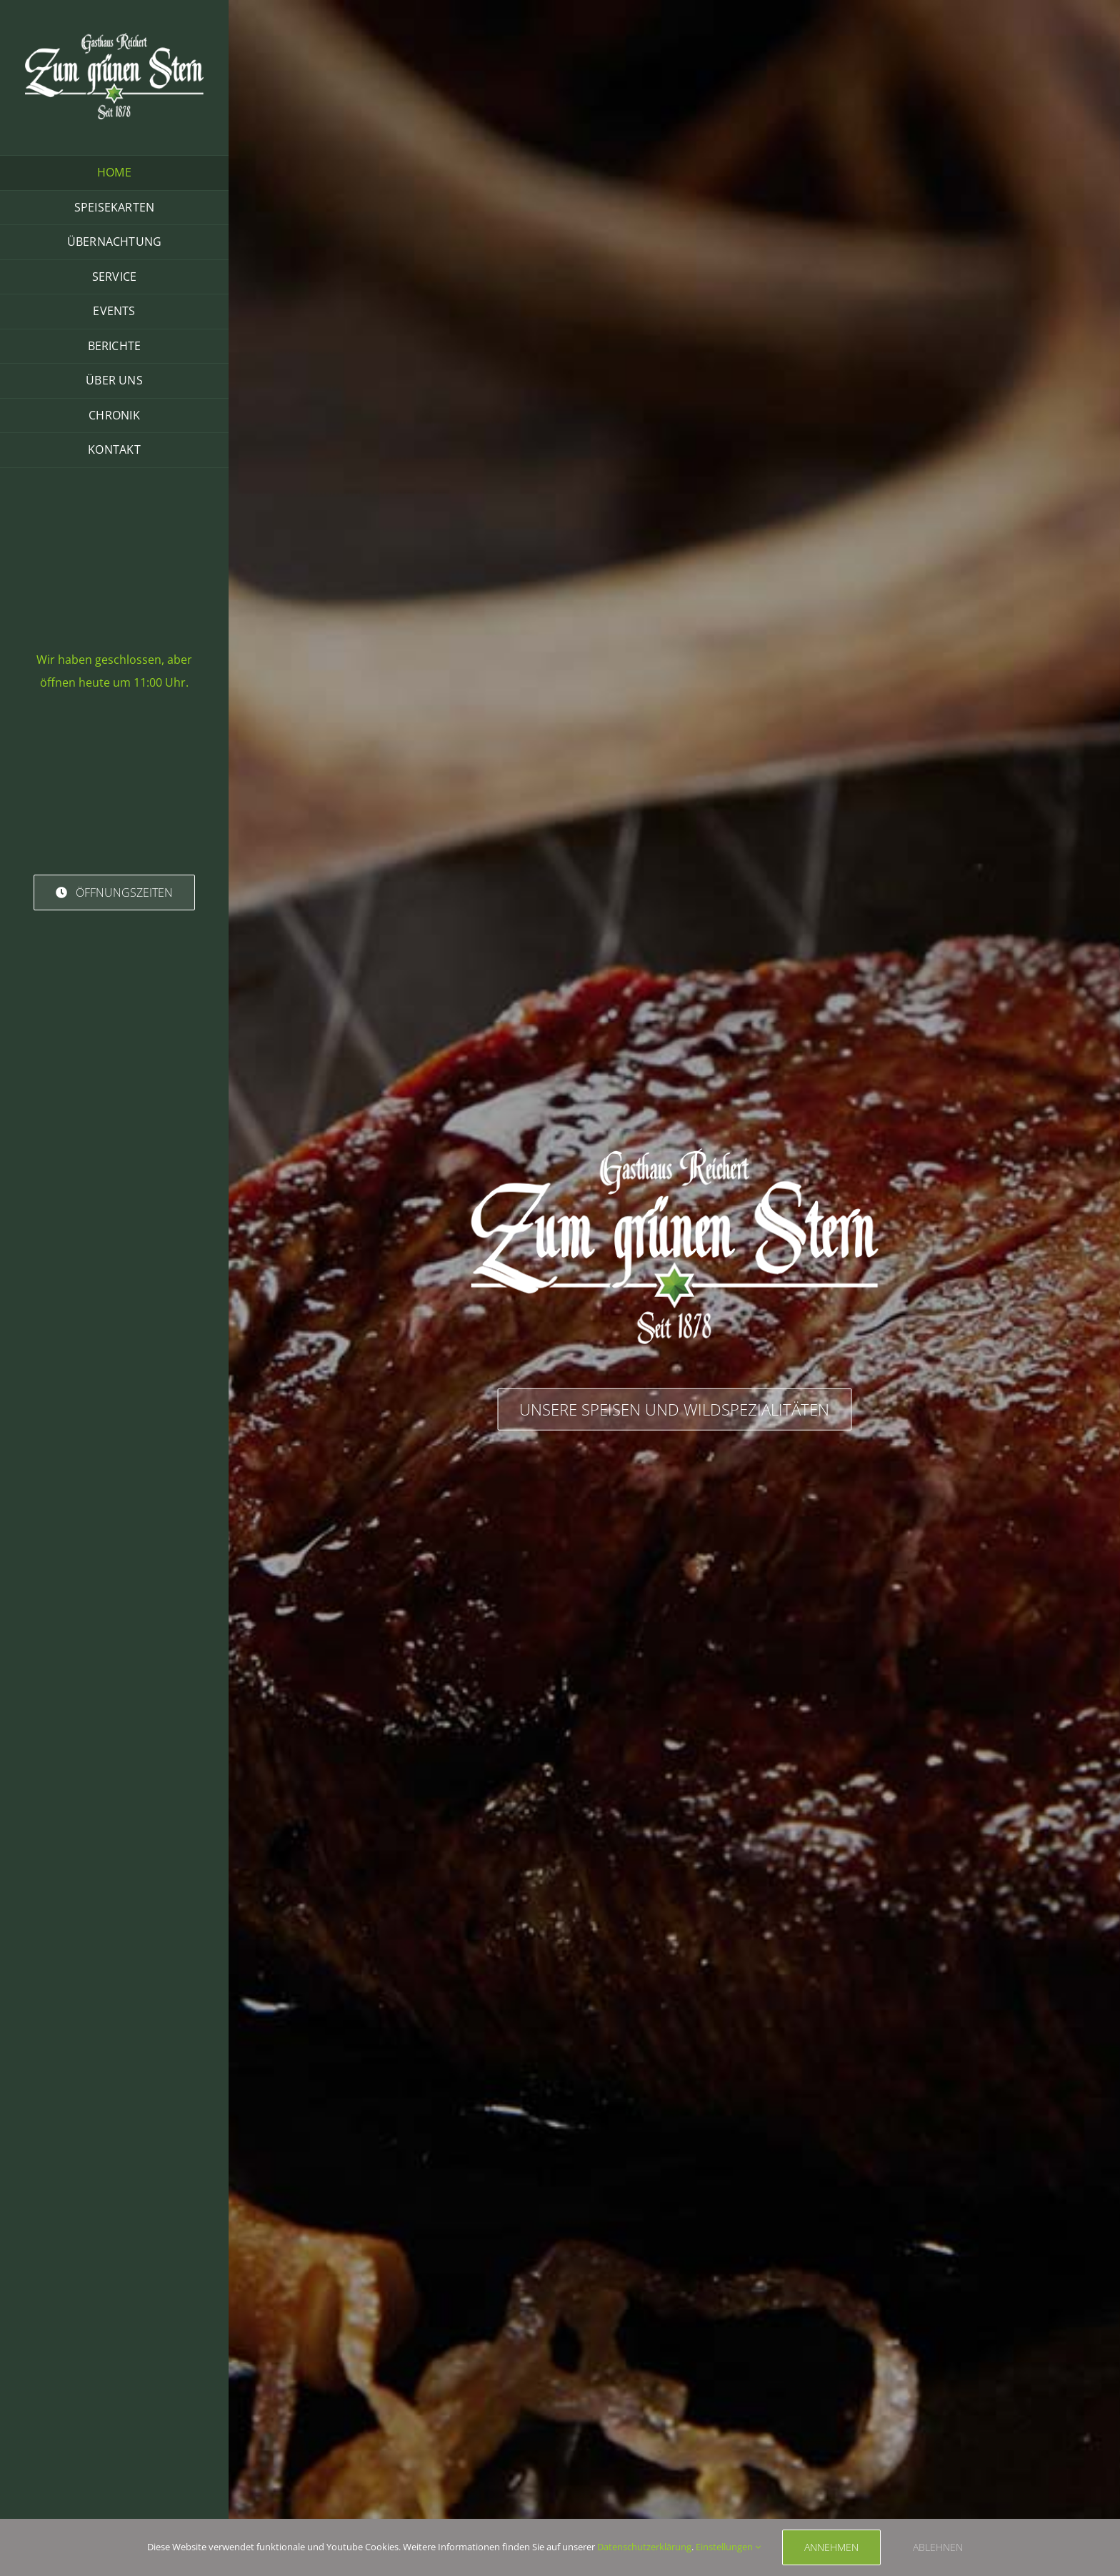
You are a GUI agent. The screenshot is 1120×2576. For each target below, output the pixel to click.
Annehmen (831, 2547)
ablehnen (938, 2547)
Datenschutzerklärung (644, 2546)
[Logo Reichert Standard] (114, 38)
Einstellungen (728, 2546)
